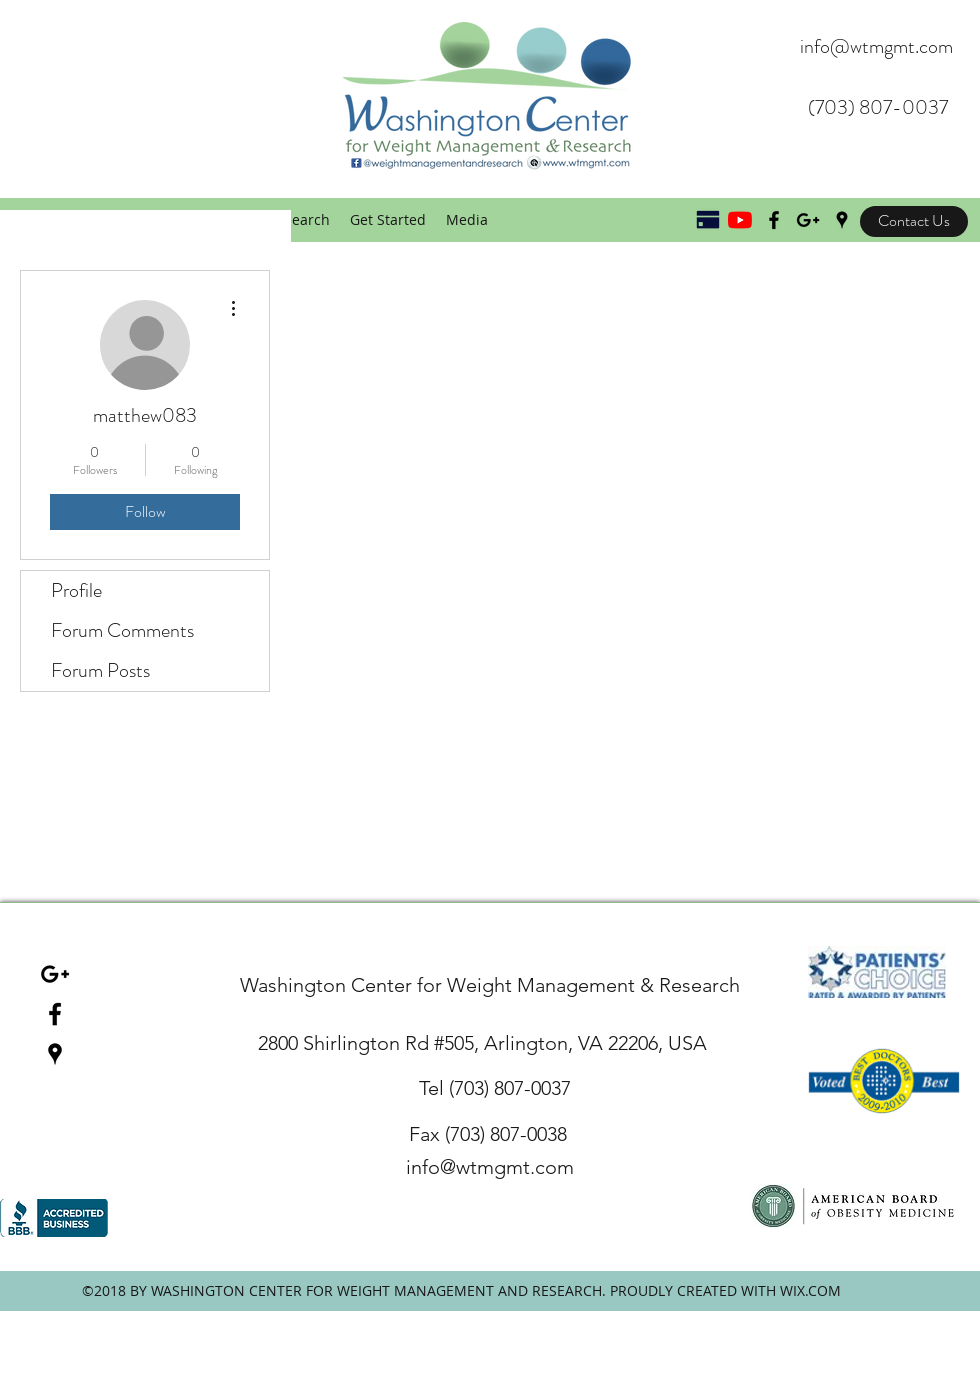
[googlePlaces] (842, 220)
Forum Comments (122, 630)
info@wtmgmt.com (876, 46)
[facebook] (55, 1014)
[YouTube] (740, 220)
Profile (76, 590)
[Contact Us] (914, 221)
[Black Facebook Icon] (774, 220)
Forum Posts (100, 670)
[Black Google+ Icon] (808, 220)
